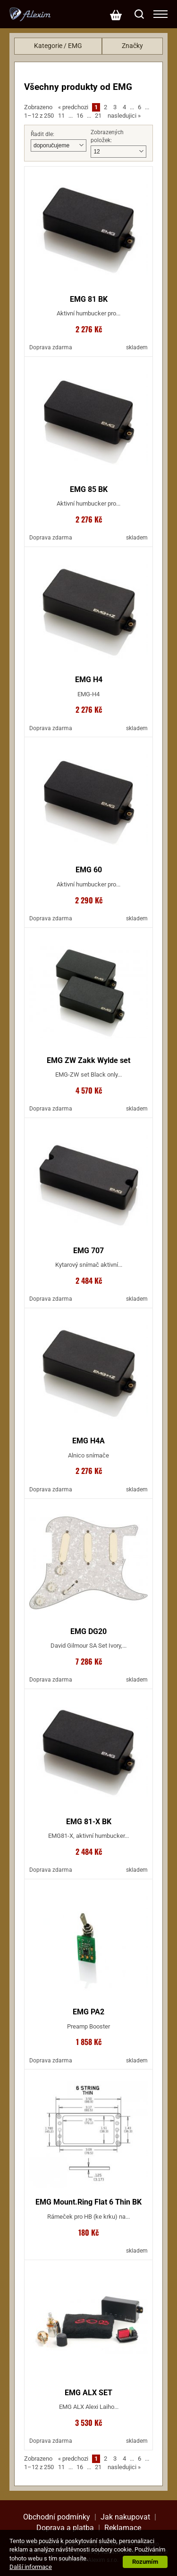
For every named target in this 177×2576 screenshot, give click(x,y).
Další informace (30, 2566)
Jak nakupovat (125, 2516)
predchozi (73, 107)
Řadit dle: (42, 134)
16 (79, 115)
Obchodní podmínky (56, 2516)
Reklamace (122, 2527)
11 (61, 115)
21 (98, 115)
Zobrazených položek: (107, 136)
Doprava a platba (65, 2527)
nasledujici (124, 115)
